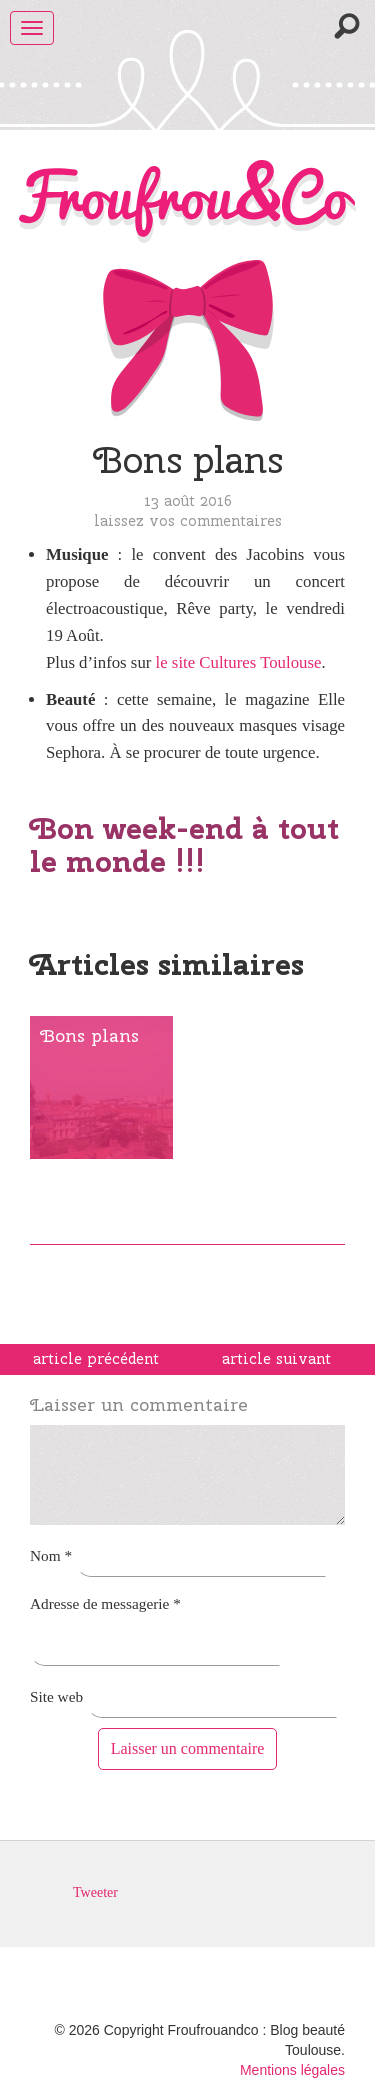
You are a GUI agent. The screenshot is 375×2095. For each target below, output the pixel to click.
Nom (51, 1555)
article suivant (276, 1359)
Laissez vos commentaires (188, 520)
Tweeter (95, 1892)
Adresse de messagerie (105, 1603)
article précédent (96, 1359)
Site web (56, 1696)
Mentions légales (292, 2070)
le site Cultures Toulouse (239, 662)
